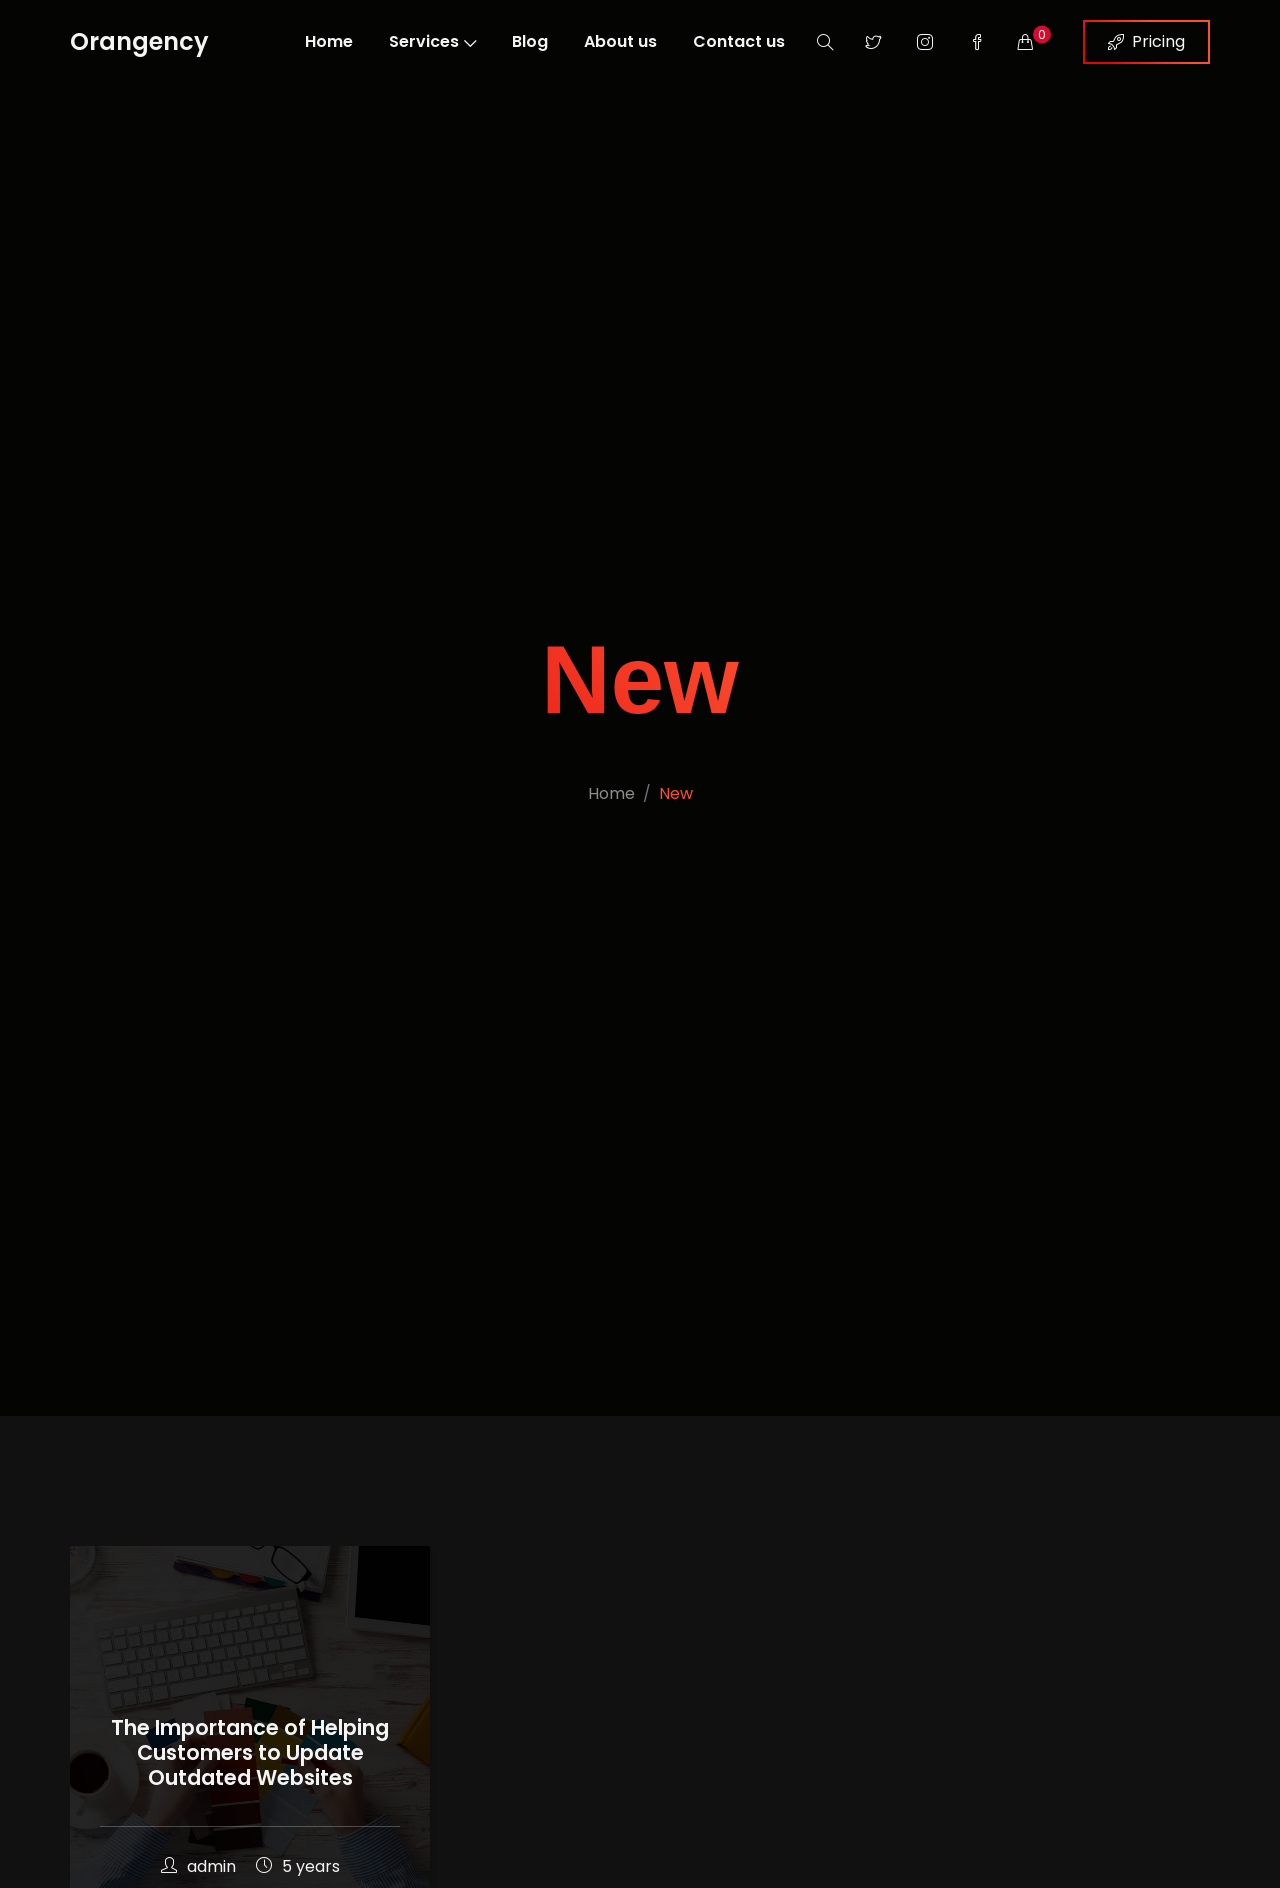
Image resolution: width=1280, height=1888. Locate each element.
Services (432, 41)
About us (620, 41)
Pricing (1146, 41)
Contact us (739, 41)
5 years (298, 1866)
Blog (530, 41)
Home (329, 41)
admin (198, 1866)
